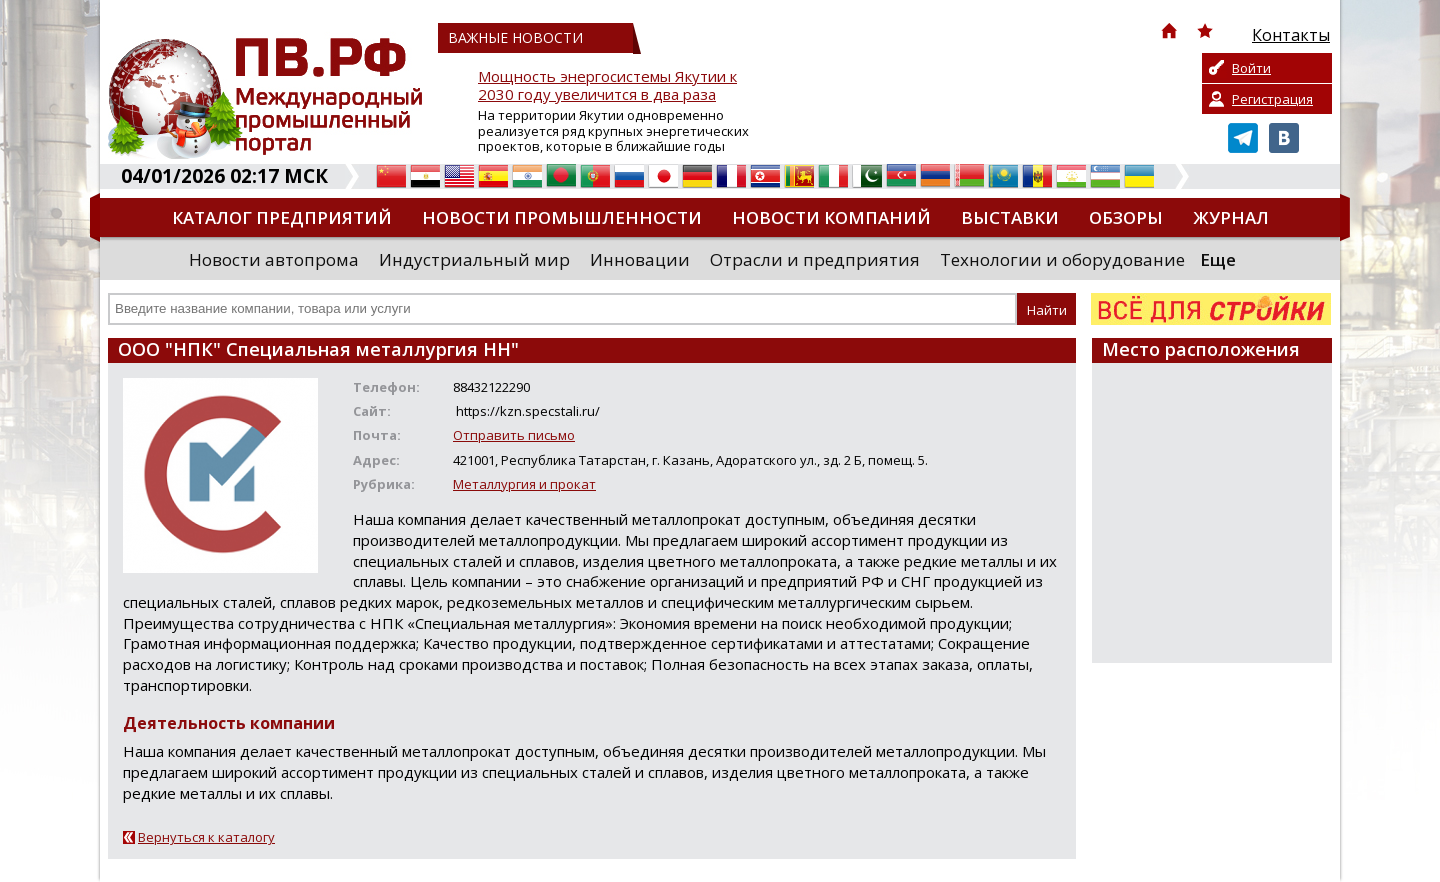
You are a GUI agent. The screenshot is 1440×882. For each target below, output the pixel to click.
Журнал (1231, 217)
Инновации (640, 259)
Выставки (1010, 217)
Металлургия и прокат (524, 484)
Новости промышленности (562, 217)
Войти (1251, 68)
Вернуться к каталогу (206, 837)
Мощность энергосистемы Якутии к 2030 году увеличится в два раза (607, 85)
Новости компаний (831, 217)
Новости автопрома (274, 259)
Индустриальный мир (474, 259)
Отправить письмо (514, 435)
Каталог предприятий (282, 217)
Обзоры (1126, 217)
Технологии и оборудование (1062, 259)
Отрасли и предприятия (815, 259)
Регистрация (1272, 99)
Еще (1218, 259)
